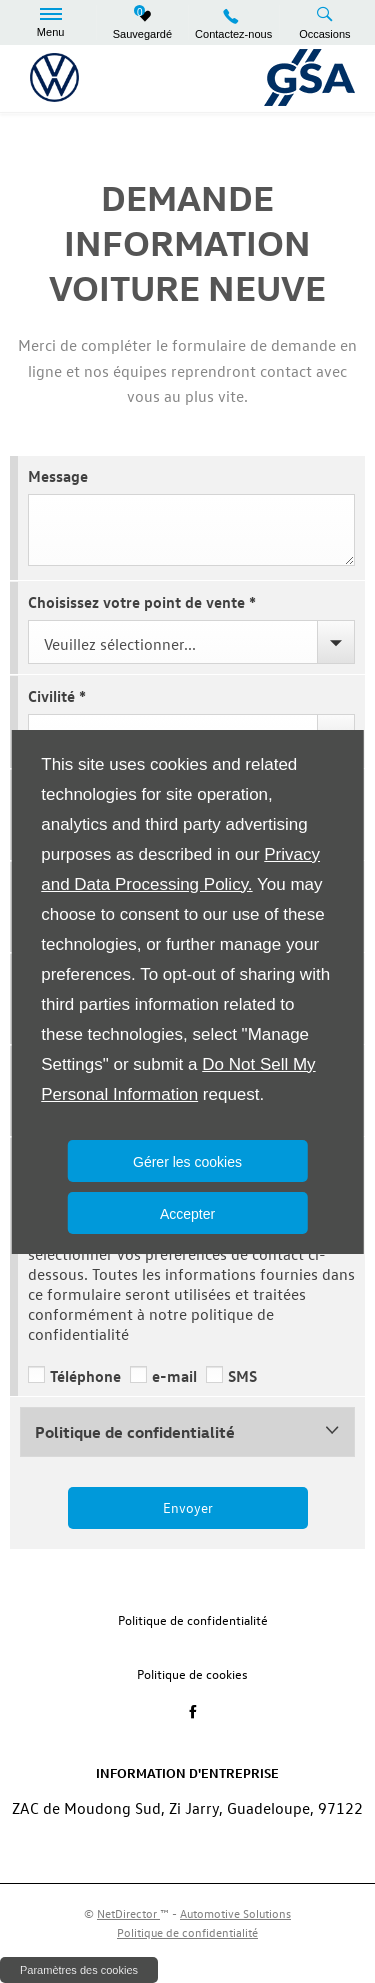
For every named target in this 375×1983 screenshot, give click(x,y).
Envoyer (188, 1507)
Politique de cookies (192, 1673)
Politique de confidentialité (193, 1619)
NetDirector (128, 1913)
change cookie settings (79, 1970)
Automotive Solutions (235, 1913)
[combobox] (191, 642)
